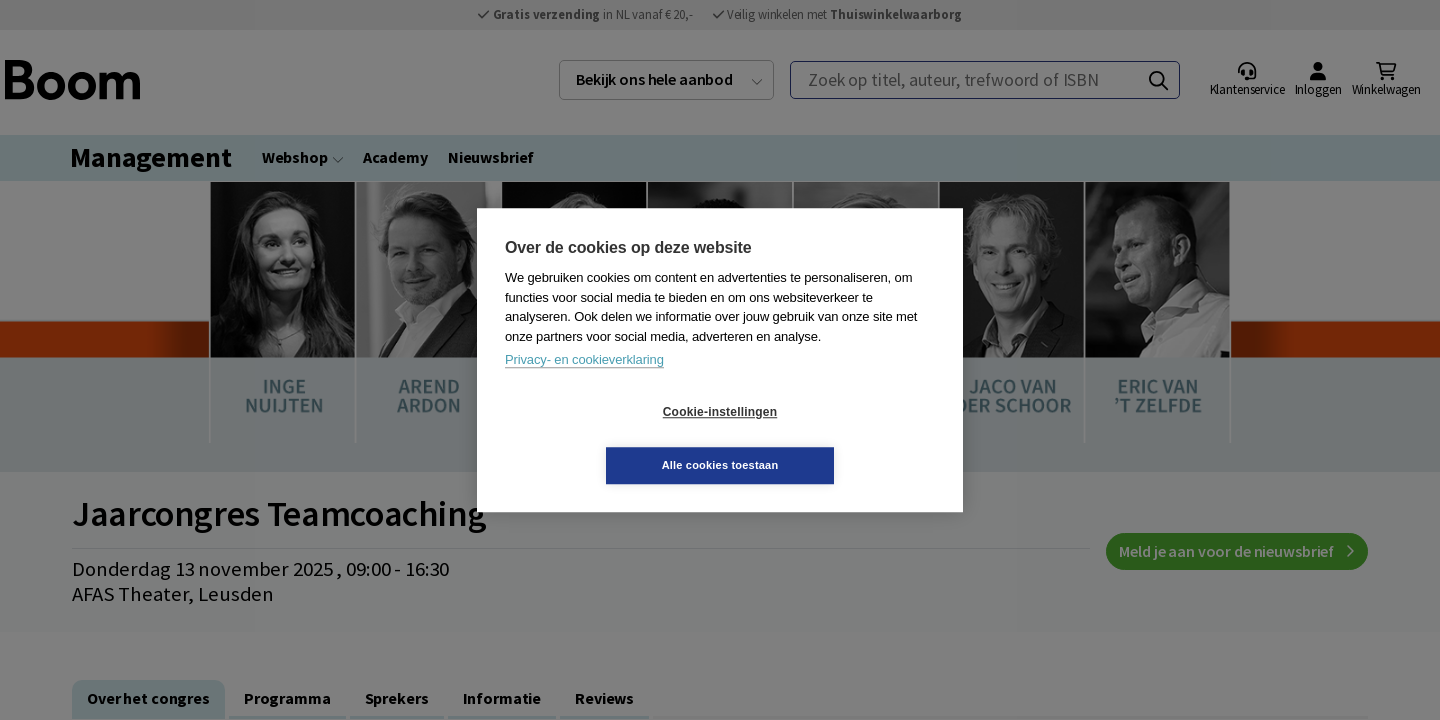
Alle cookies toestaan (839, 438)
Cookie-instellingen (601, 439)
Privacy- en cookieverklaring (584, 386)
